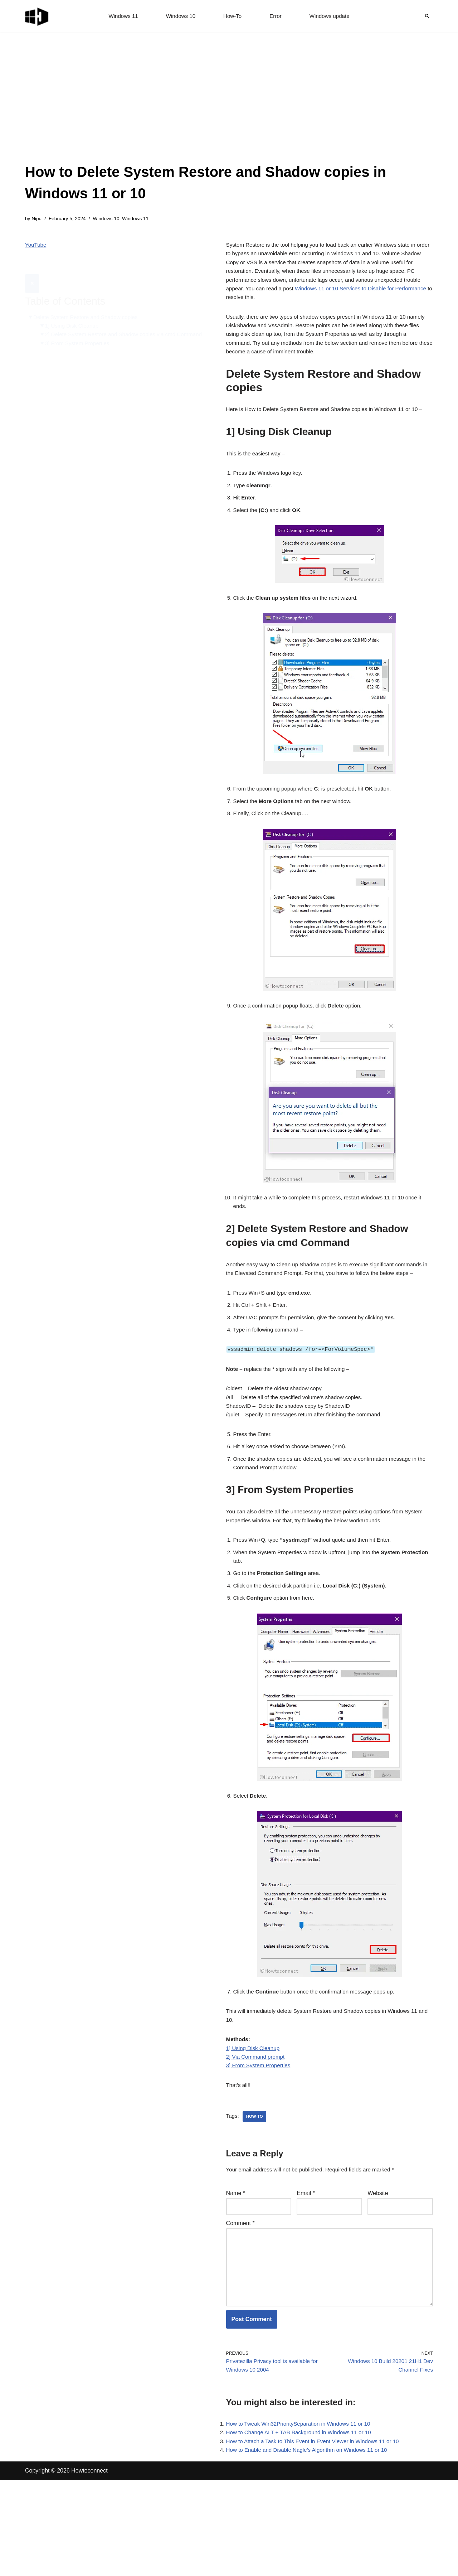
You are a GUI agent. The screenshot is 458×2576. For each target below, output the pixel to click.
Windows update (332, 16)
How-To (232, 16)
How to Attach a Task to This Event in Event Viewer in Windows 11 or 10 (317, 2536)
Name (235, 2273)
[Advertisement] (229, 107)
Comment (240, 2304)
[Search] (427, 16)
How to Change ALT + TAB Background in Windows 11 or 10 (303, 2526)
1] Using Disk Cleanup (74, 310)
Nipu (37, 219)
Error (276, 16)
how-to (256, 2194)
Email (306, 2273)
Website (377, 2273)
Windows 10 (179, 16)
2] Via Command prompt (257, 2133)
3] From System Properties (80, 337)
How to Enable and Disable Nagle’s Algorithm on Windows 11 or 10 (311, 2546)
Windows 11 (120, 16)
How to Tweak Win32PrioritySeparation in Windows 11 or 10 (302, 2516)
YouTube (36, 246)
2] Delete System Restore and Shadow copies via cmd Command (115, 324)
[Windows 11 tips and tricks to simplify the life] (37, 16)
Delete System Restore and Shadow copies (89, 301)
